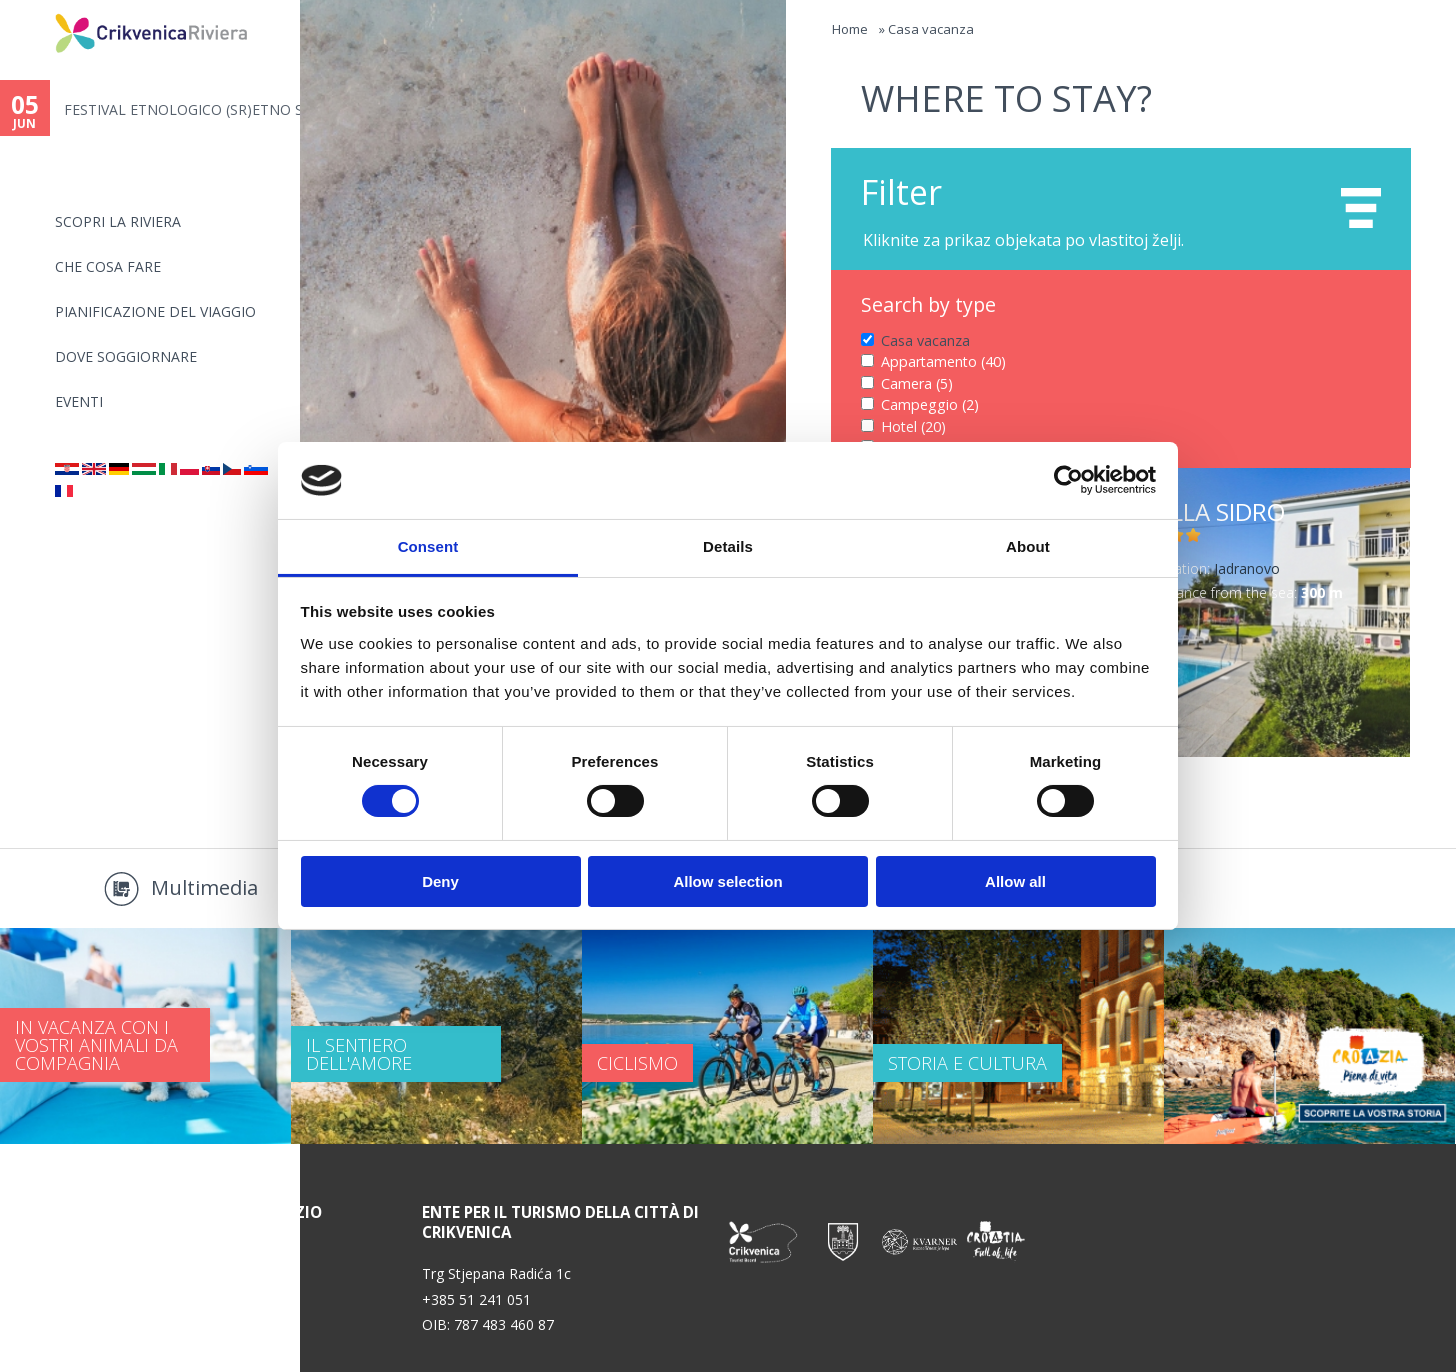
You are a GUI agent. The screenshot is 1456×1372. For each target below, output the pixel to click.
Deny (440, 881)
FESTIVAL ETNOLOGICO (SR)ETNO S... (182, 109)
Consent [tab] (428, 546)
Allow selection (727, 881)
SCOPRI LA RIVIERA (118, 221)
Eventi (79, 401)
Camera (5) (917, 383)
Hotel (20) (913, 426)
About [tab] (1028, 546)
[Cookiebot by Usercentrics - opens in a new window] (1068, 480)
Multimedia (204, 887)
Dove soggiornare (126, 356)
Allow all (1015, 881)
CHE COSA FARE (108, 266)
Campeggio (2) (930, 404)
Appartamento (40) (943, 361)
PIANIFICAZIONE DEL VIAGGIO (155, 311)
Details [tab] (728, 546)
